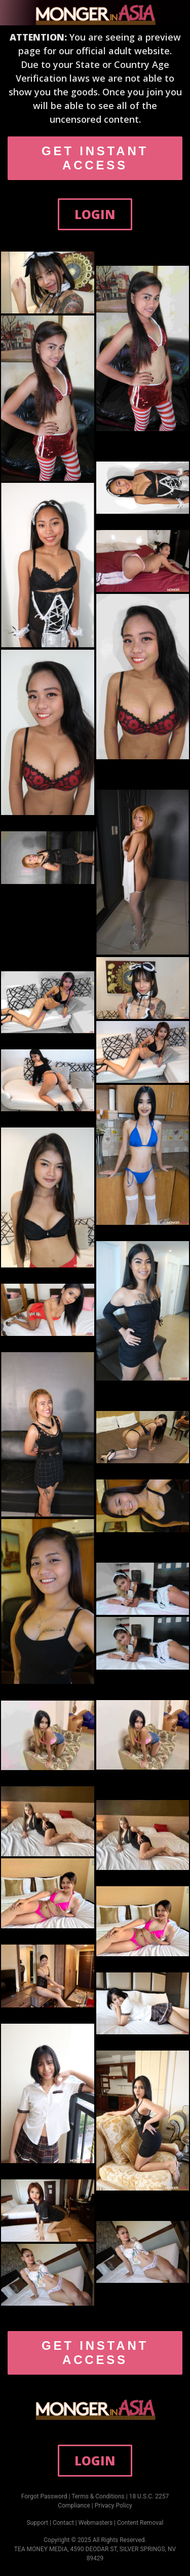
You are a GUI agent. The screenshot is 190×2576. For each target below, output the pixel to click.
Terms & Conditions (98, 2496)
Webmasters (95, 2522)
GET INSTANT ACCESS (95, 158)
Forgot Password (44, 2496)
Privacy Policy (113, 2505)
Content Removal (140, 2522)
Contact (63, 2522)
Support (37, 2522)
